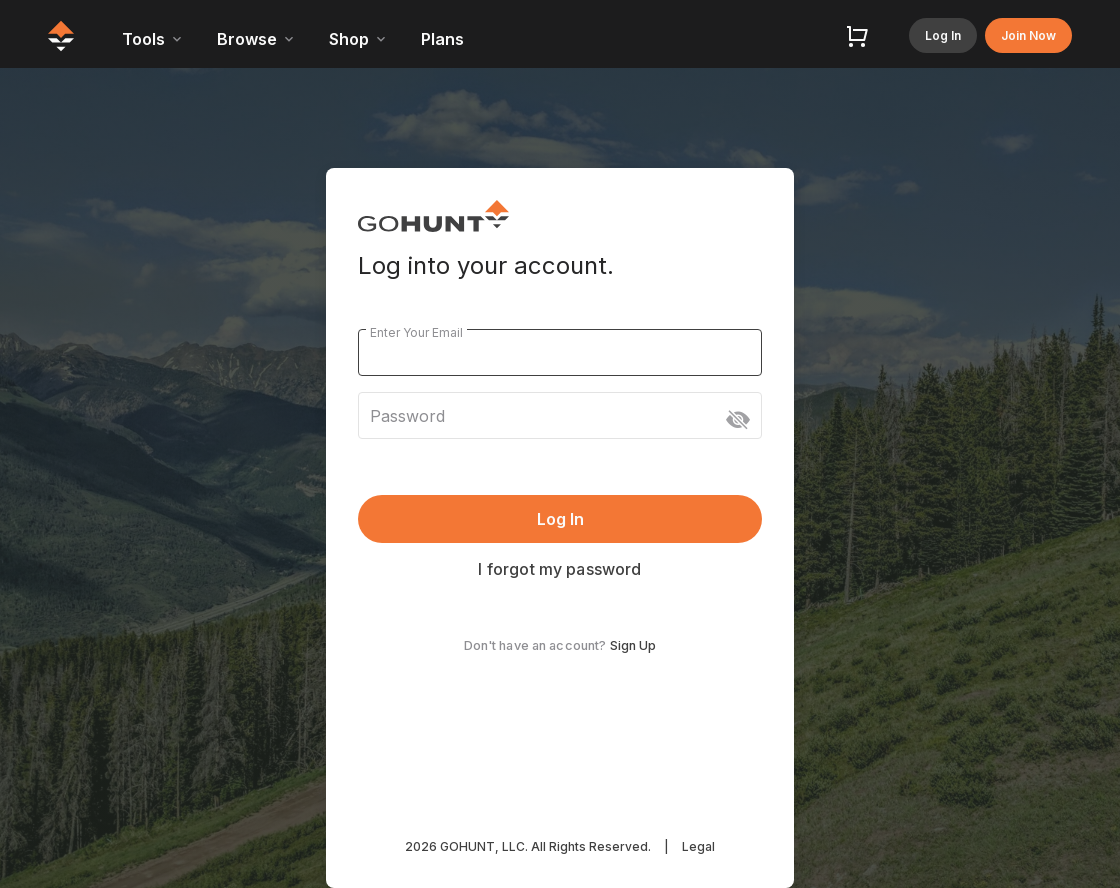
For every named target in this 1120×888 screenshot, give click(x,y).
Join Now (1028, 35)
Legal (698, 846)
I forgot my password (559, 569)
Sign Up (633, 645)
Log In (943, 35)
